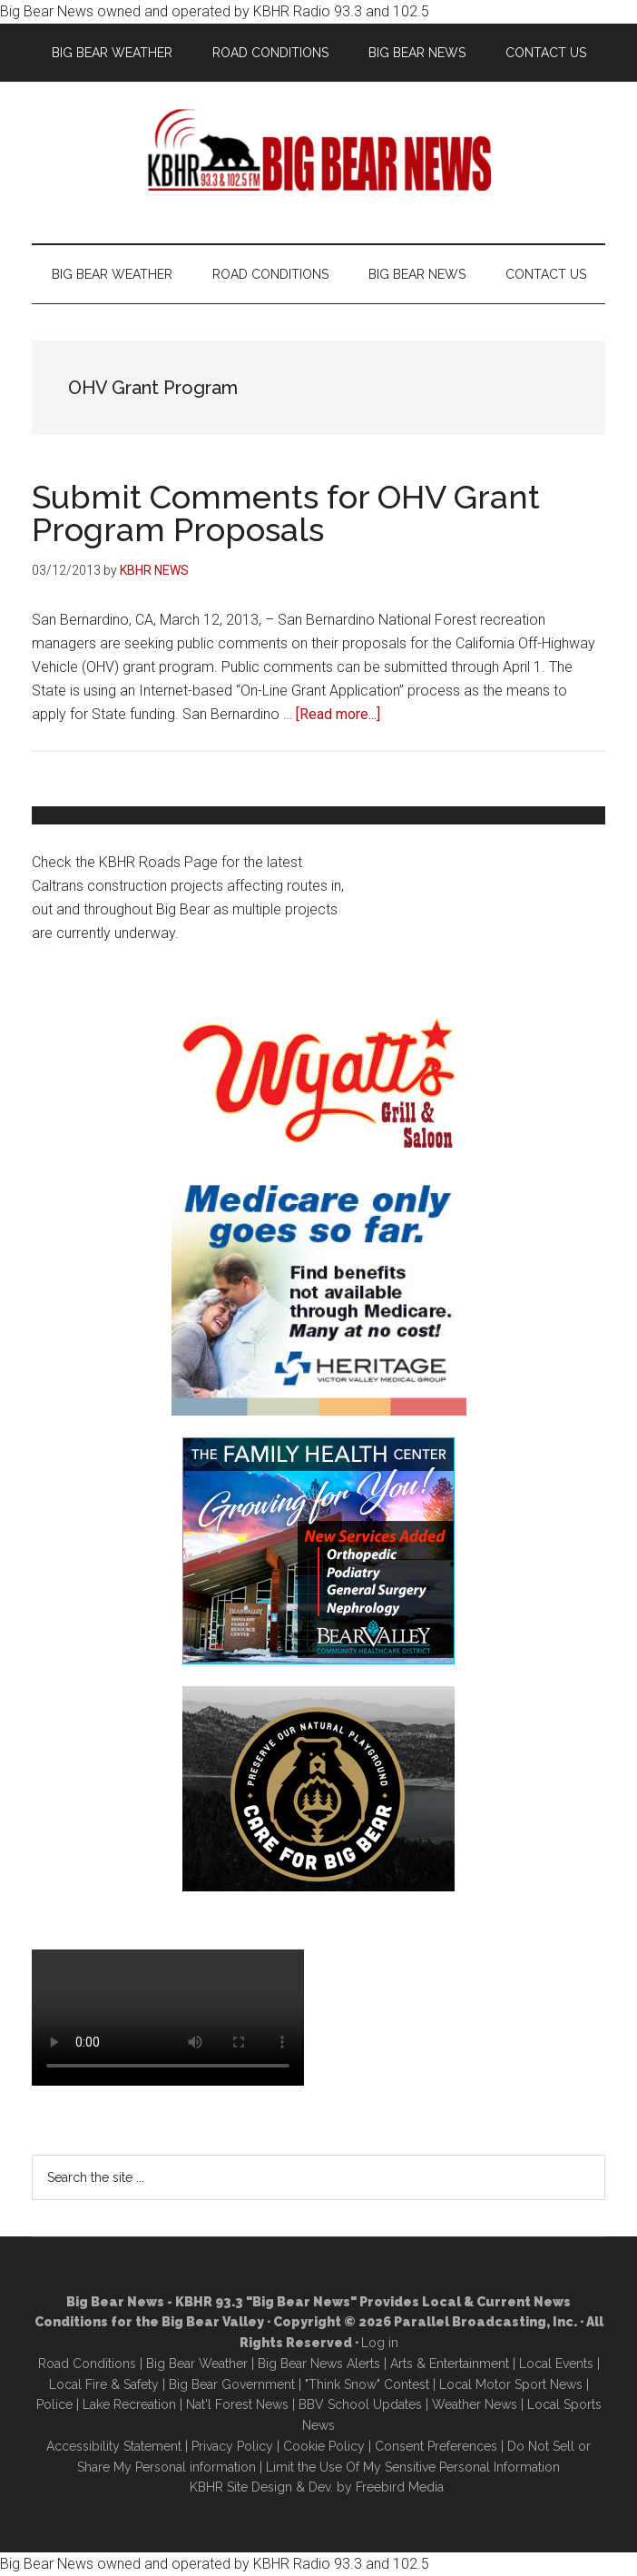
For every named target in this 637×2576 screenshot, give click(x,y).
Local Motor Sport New (507, 2384)
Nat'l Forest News (237, 2404)
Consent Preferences (436, 2446)
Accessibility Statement (113, 2446)
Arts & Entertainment (449, 2363)
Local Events (556, 2363)
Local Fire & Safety (104, 2384)
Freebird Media (400, 2487)
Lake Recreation (129, 2404)
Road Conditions (87, 2363)
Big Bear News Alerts (319, 2363)
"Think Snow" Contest (367, 2384)
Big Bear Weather (197, 2363)
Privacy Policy (232, 2446)
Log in (379, 2342)
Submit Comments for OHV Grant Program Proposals (286, 513)
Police (54, 2404)
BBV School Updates (360, 2404)
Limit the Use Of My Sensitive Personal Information (413, 2467)
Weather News (474, 2404)
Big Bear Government (232, 2384)
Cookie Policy (324, 2446)
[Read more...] (338, 714)
